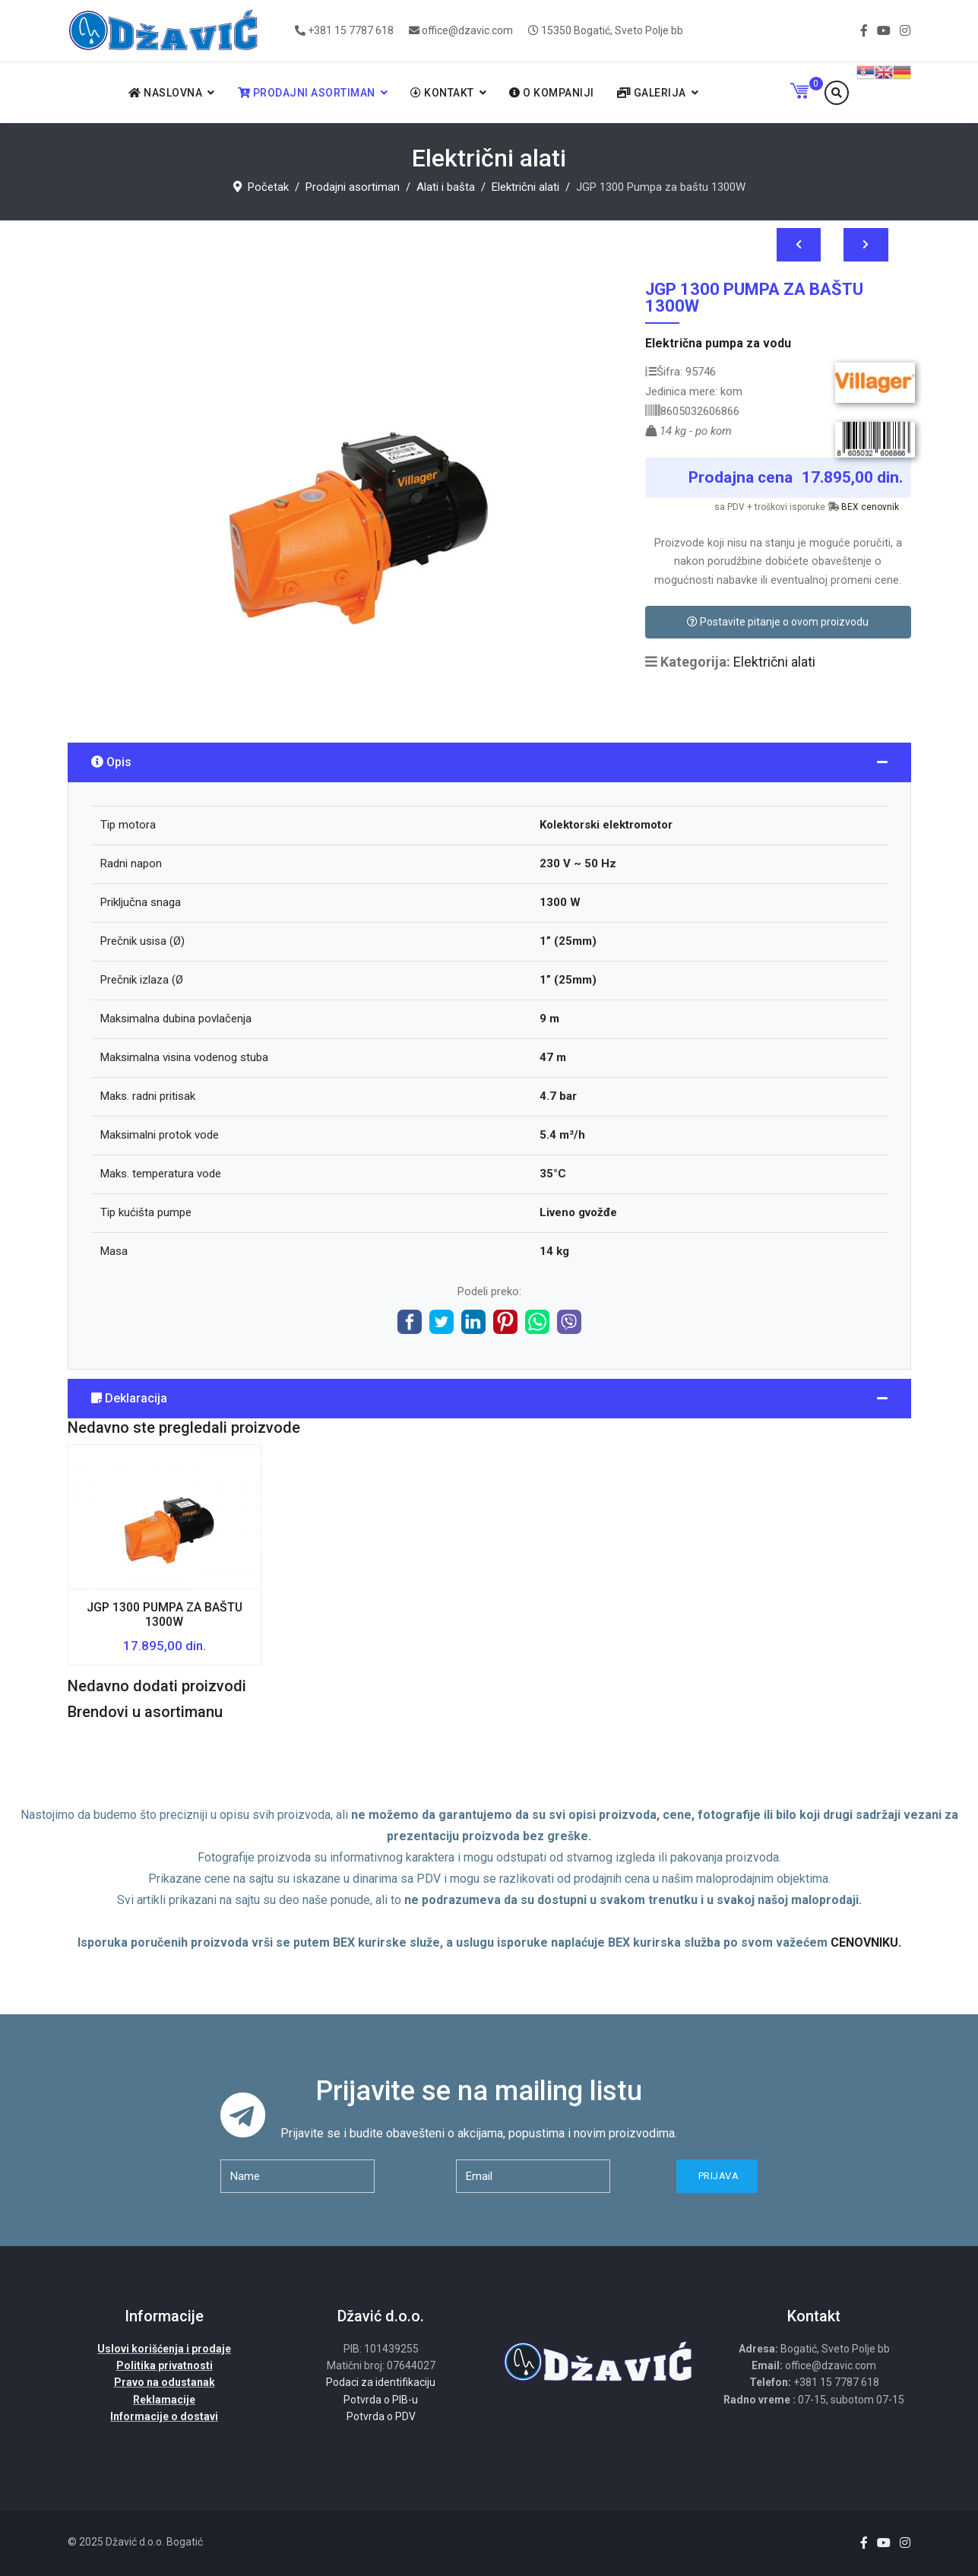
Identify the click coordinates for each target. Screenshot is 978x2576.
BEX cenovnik (870, 507)
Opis (111, 762)
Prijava (717, 2176)
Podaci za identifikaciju (380, 2382)
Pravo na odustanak (164, 2382)
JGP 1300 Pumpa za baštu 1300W (164, 1614)
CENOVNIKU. (866, 1942)
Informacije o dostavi (164, 2416)
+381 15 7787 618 (351, 30)
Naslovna (165, 93)
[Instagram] (905, 31)
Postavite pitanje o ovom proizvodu (778, 622)
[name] (297, 2176)
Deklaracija (129, 1398)
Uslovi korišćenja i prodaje (164, 2349)
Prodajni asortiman (306, 93)
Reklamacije (164, 2400)
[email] (533, 2176)
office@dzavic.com (467, 30)
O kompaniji (551, 93)
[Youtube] (884, 31)
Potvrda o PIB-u (380, 2400)
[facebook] (864, 31)
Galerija (651, 93)
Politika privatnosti (164, 2365)
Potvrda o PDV (381, 2416)
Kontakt (442, 93)
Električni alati (774, 662)
